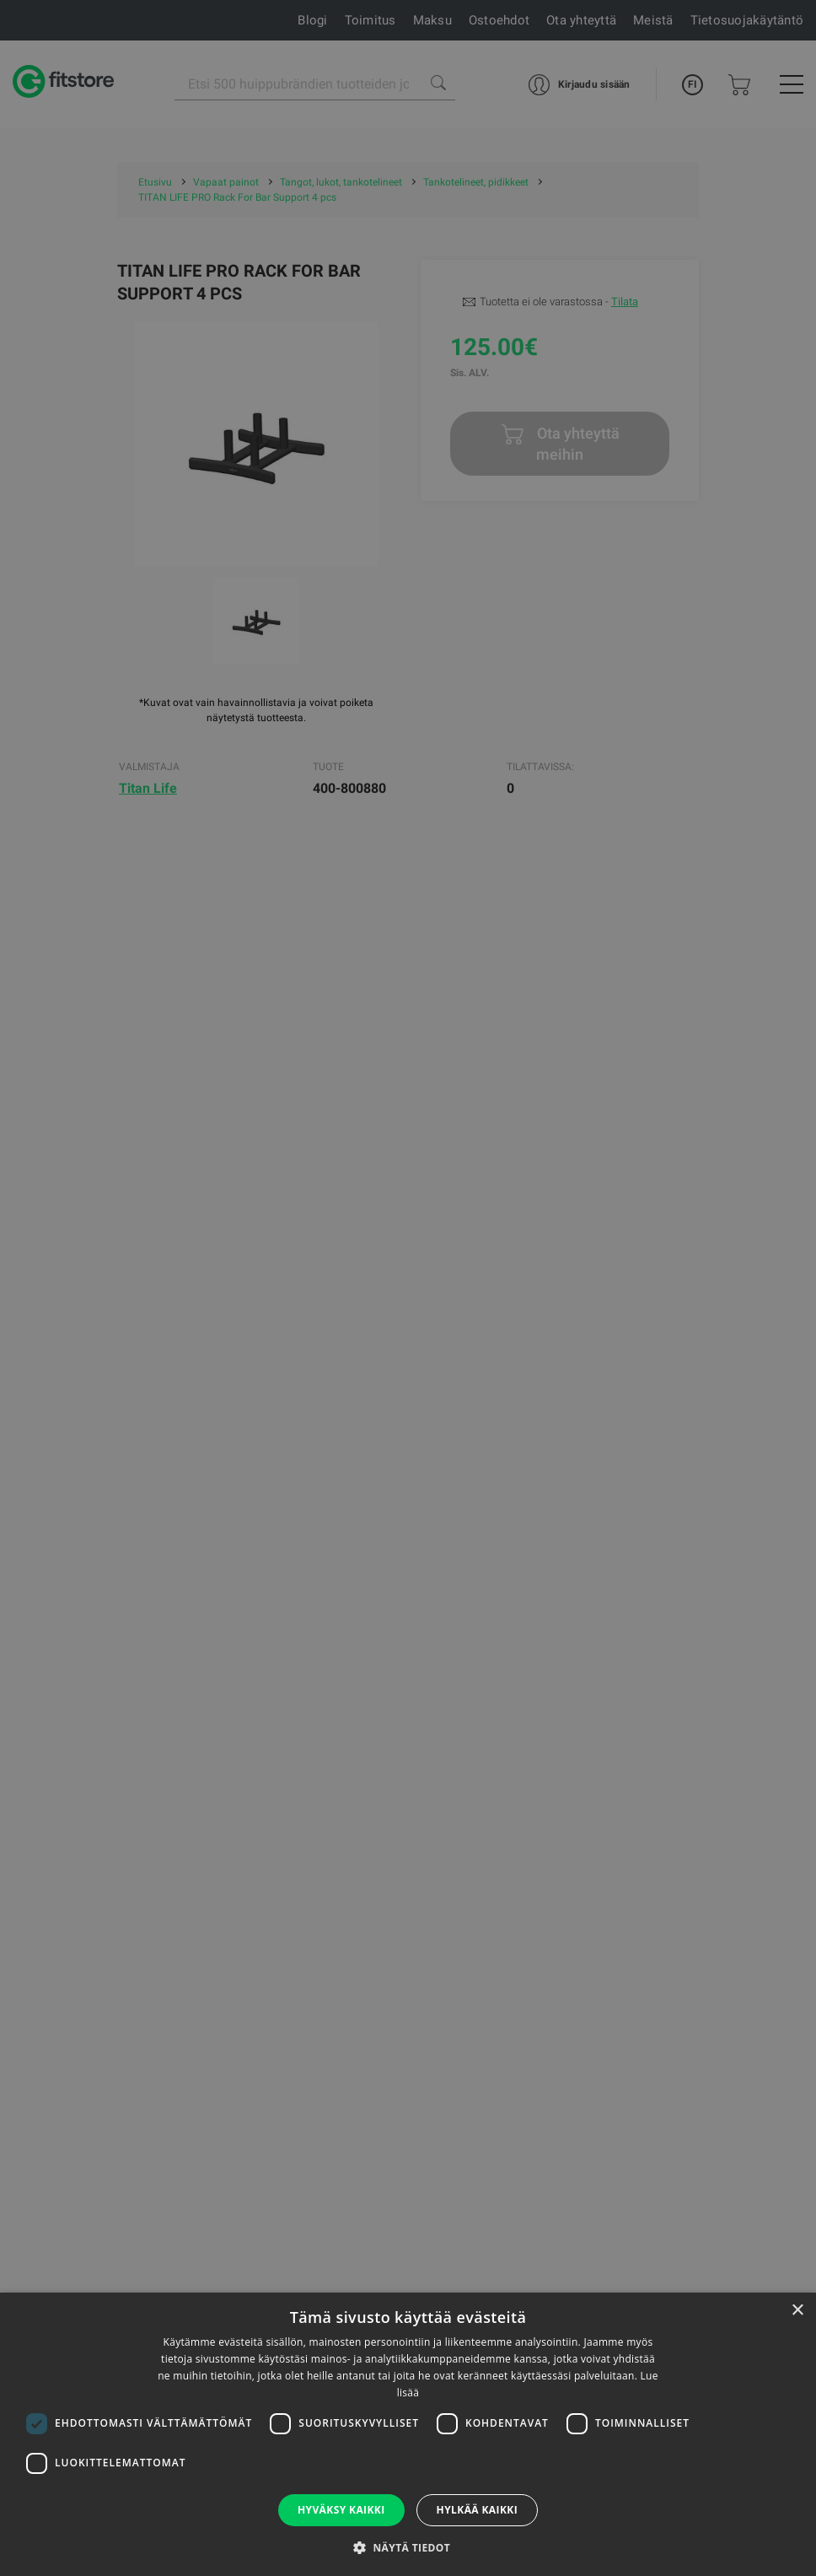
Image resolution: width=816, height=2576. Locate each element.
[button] (408, 2547)
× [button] (797, 2310)
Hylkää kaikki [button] (477, 2510)
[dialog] (408, 1288)
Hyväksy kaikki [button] (341, 2510)
